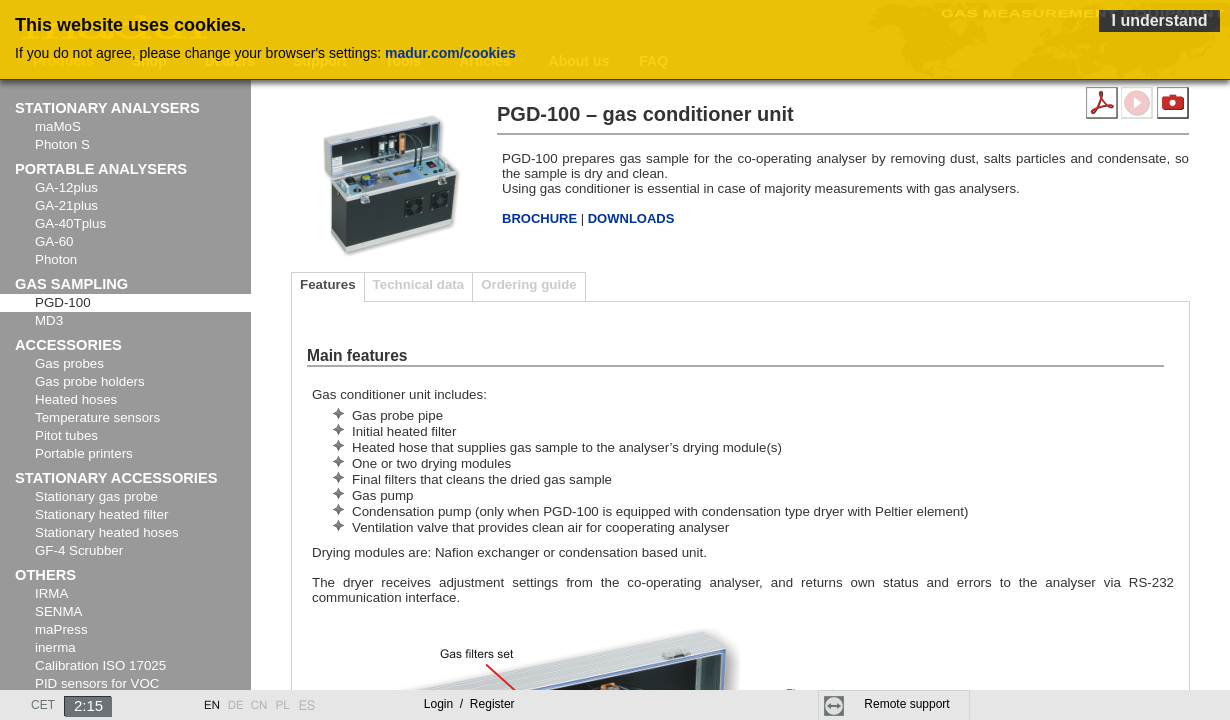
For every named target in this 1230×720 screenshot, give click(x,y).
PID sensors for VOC (97, 683)
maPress (61, 629)
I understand (1159, 20)
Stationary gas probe (96, 496)
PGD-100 (63, 302)
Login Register (469, 704)
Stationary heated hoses (107, 532)
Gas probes (69, 363)
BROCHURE (541, 218)
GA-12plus (66, 187)
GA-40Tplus (70, 223)
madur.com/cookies (450, 53)
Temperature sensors (97, 417)
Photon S (62, 144)
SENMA (58, 611)
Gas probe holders (90, 381)
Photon (56, 259)
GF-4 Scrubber (79, 550)
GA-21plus (66, 205)
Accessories (68, 345)
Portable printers (84, 453)
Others (45, 575)
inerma (55, 647)
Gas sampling (71, 284)
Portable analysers (101, 169)
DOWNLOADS (631, 218)
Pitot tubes (66, 435)
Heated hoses (76, 399)
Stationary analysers (107, 108)
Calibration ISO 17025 (100, 665)
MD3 (49, 320)
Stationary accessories (116, 478)
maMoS (58, 126)
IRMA (51, 593)
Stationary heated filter (101, 514)
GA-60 (54, 241)
